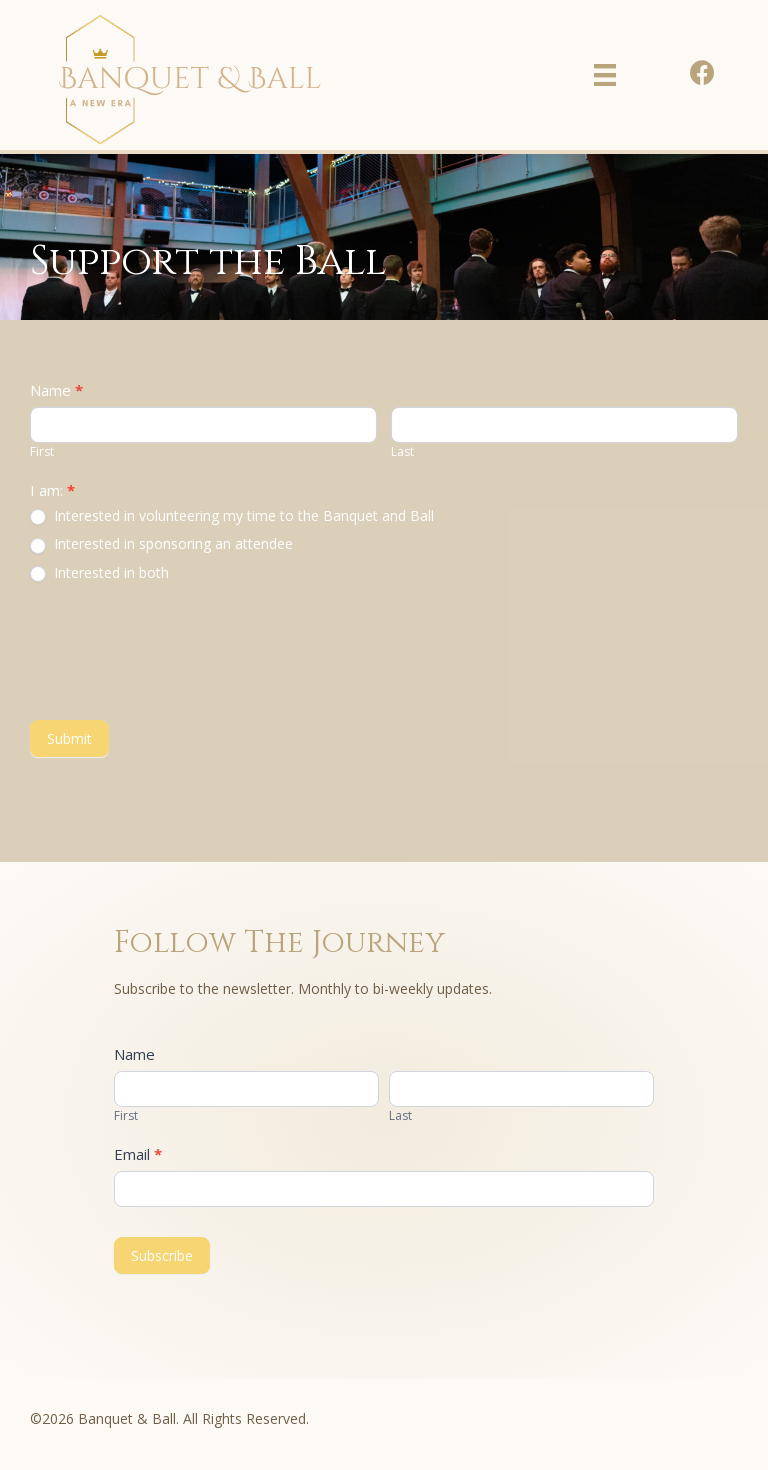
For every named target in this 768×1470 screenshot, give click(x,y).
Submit (69, 738)
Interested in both (99, 573)
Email (138, 1154)
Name (56, 390)
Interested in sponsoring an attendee (161, 544)
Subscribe (162, 1255)
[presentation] (182, 651)
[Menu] (605, 75)
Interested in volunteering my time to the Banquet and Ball (232, 516)
